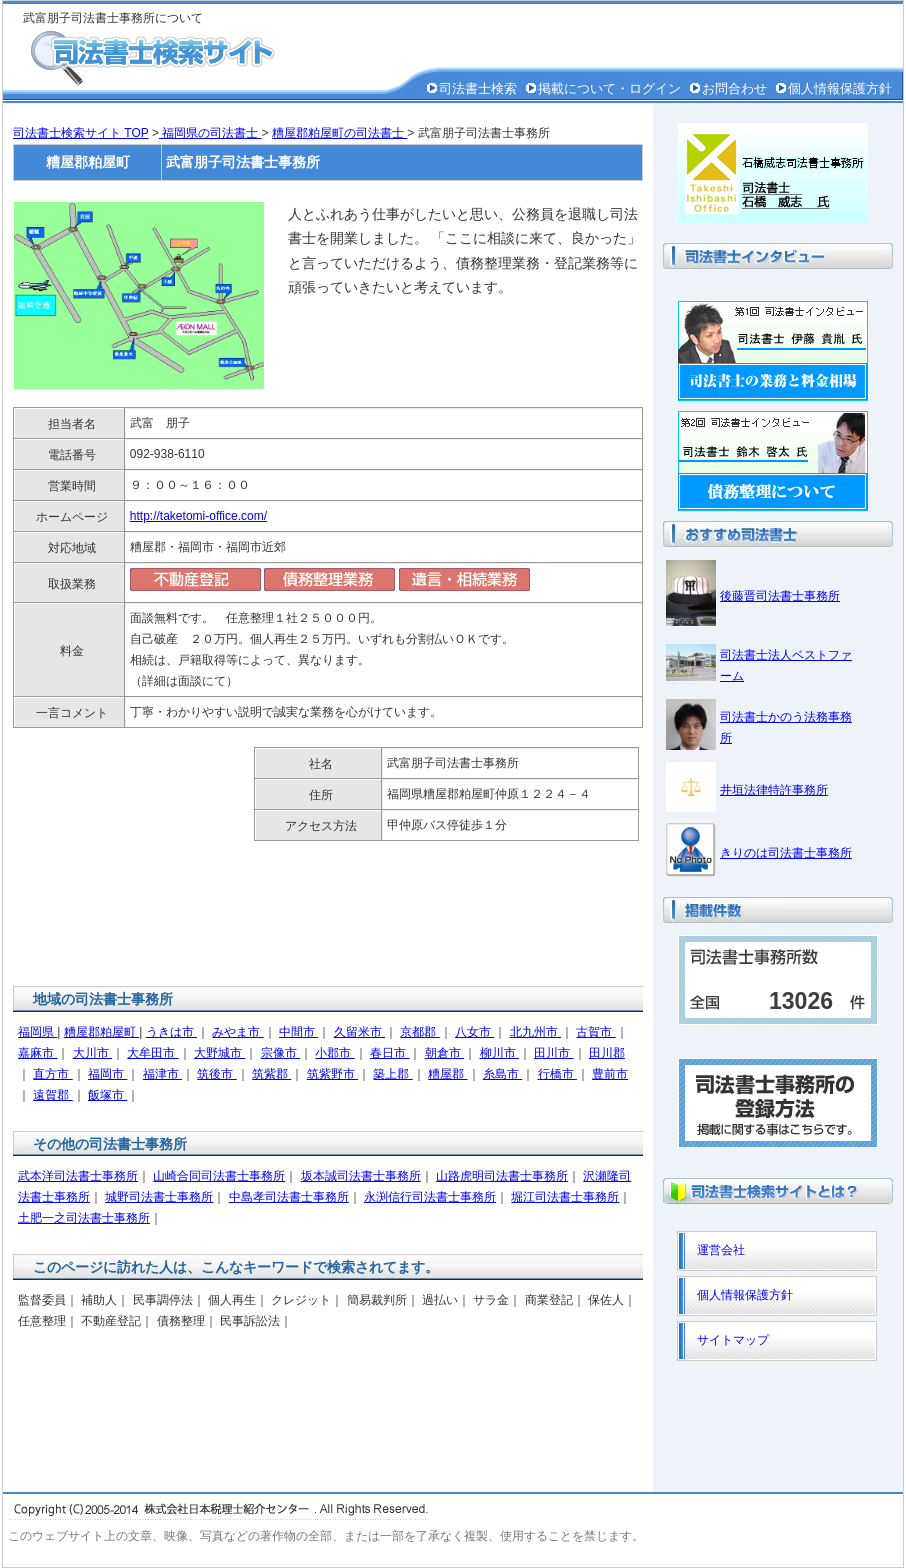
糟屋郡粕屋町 (101, 1032)
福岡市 (107, 1074)
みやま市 (237, 1032)
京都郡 (419, 1032)
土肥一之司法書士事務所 (84, 1218)
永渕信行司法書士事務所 (430, 1197)
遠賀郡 (52, 1095)
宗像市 (280, 1053)
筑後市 (216, 1074)
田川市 (553, 1053)
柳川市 (499, 1053)
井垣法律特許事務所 (774, 790)
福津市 (162, 1074)
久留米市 (359, 1032)
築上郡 (392, 1074)
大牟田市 (152, 1053)
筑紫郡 (271, 1074)
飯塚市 (107, 1095)
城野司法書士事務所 (159, 1197)
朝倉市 (444, 1053)
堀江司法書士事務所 (565, 1197)
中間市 (298, 1032)
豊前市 (610, 1074)
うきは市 (171, 1032)
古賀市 (595, 1032)
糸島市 (502, 1074)
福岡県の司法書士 (210, 133)
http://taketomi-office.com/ (198, 516)
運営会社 (721, 1250)
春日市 (389, 1053)
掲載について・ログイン (609, 88)
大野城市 (219, 1053)
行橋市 (557, 1074)
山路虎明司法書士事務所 (502, 1176)
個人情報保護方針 (840, 88)
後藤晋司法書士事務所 (780, 596)
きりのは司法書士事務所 (786, 853)
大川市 (92, 1053)
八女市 (474, 1032)
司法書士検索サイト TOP (81, 133)
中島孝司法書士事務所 (289, 1197)
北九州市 (535, 1032)
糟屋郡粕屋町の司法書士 (339, 133)
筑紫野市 (332, 1074)
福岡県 (37, 1032)
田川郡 (607, 1053)
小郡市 (334, 1053)
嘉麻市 (37, 1053)
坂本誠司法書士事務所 (361, 1176)
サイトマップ (733, 1340)
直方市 (52, 1074)
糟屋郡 (447, 1074)
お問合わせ (734, 88)
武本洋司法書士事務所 (78, 1176)
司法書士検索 (478, 88)
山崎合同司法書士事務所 (219, 1176)
